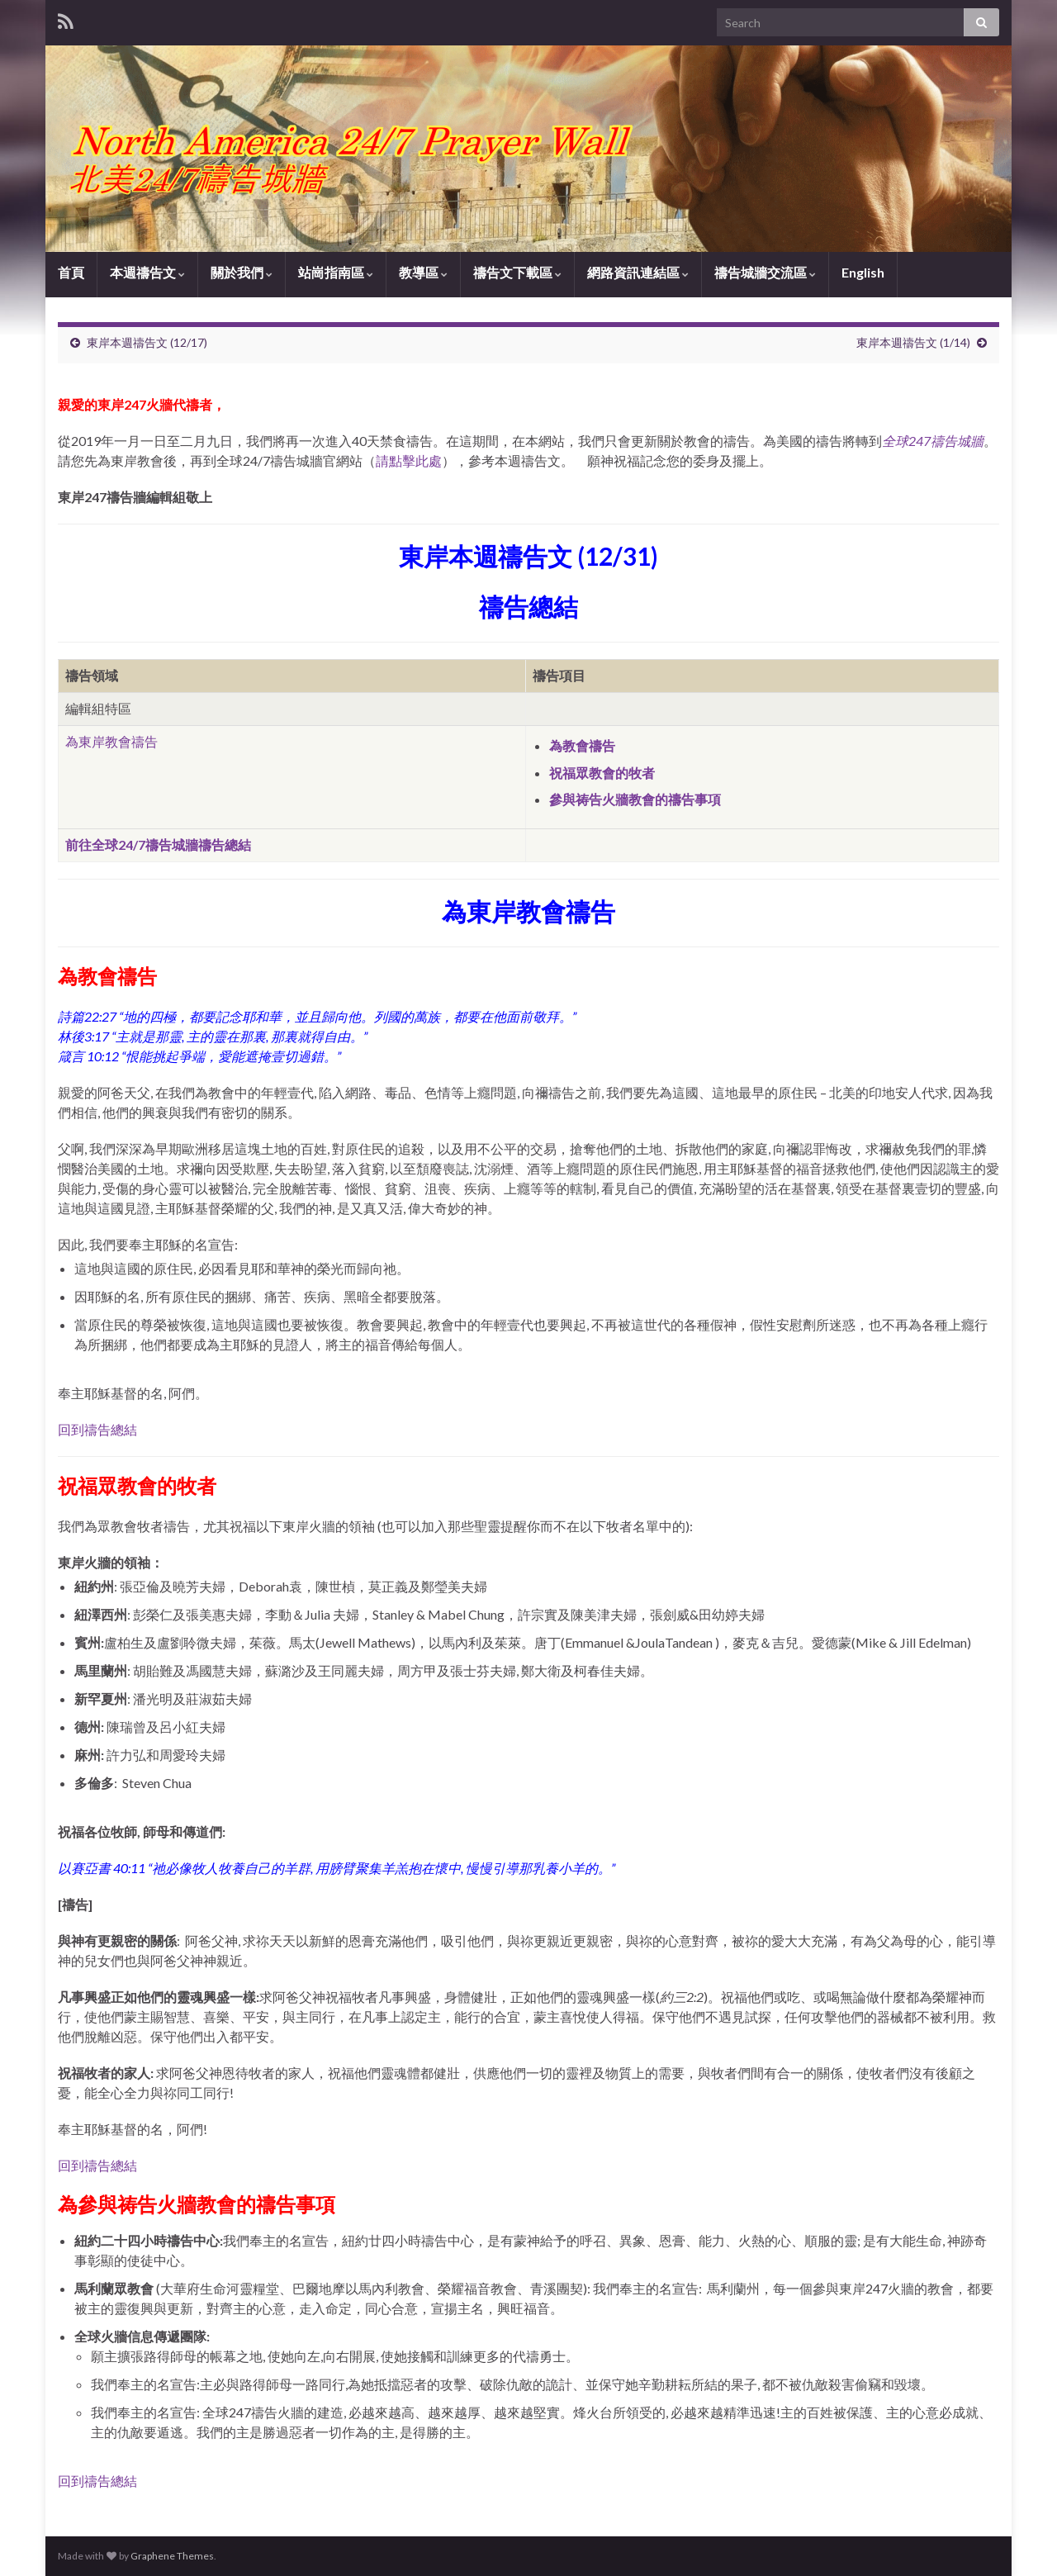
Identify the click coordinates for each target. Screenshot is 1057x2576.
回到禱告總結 (97, 1429)
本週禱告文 (147, 272)
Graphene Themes (172, 2556)
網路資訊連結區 (638, 272)
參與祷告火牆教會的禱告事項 (635, 799)
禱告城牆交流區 (765, 272)
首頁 (71, 272)
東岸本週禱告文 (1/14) (913, 342)
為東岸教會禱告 (111, 741)
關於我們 (242, 272)
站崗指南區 (335, 272)
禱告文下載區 (517, 272)
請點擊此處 (409, 460)
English (862, 272)
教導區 (423, 272)
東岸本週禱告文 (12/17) (147, 342)
